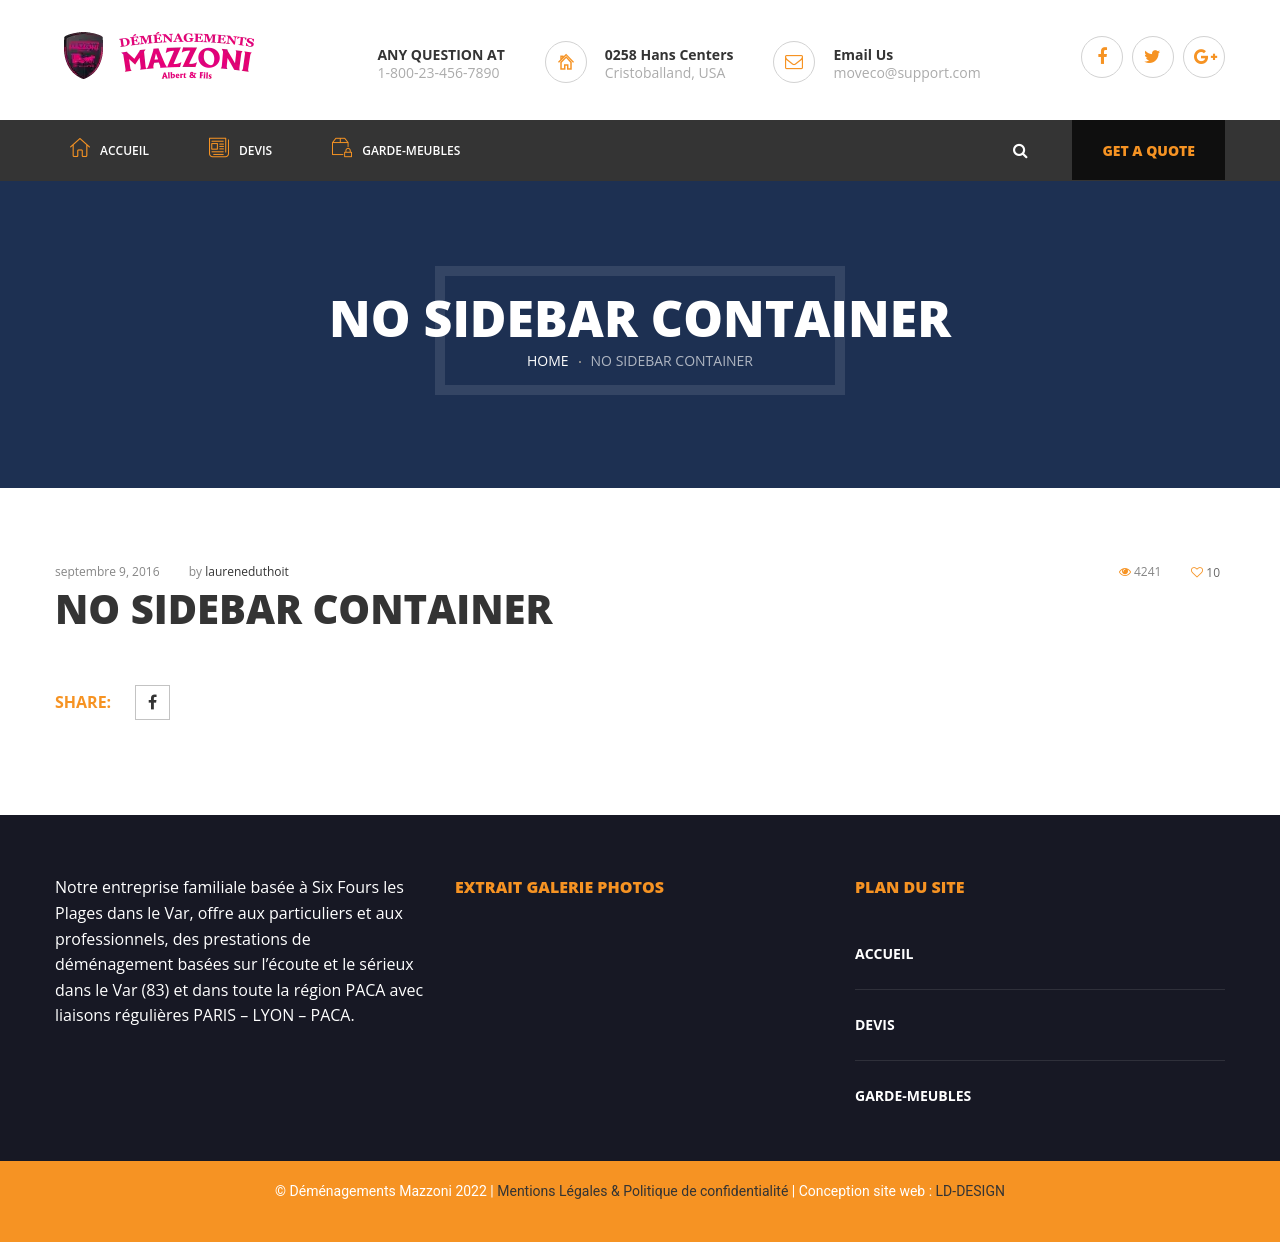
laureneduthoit (247, 571)
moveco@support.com (906, 72)
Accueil (884, 953)
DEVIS (875, 1024)
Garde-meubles (913, 1095)
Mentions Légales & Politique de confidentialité (642, 1191)
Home (548, 360)
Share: (83, 702)
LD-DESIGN (970, 1191)
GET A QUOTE (1148, 150)
